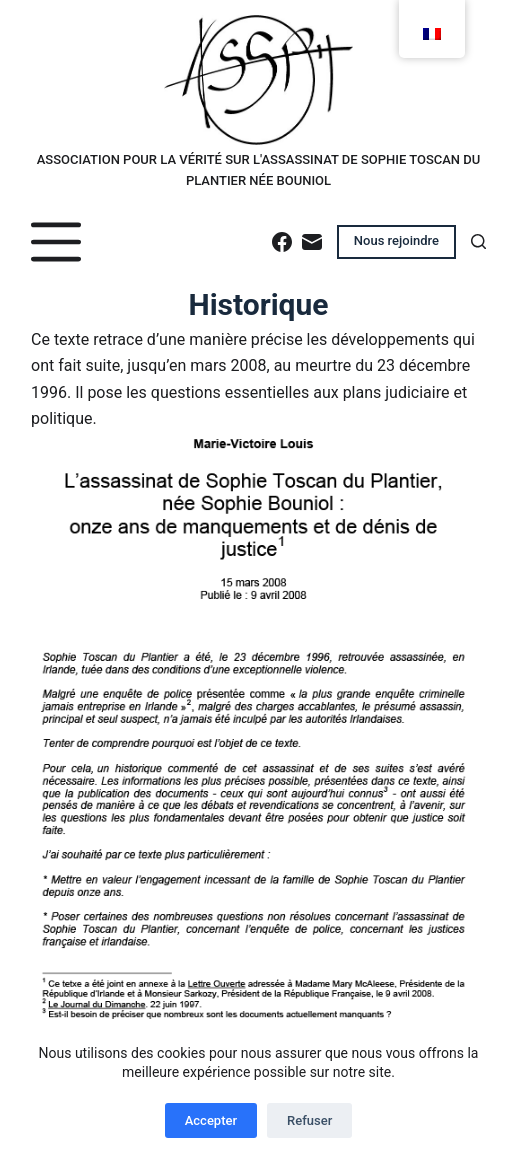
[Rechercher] (478, 241)
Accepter (211, 1120)
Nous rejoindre (396, 240)
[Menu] (56, 242)
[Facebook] (282, 242)
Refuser (309, 1120)
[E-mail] (312, 242)
